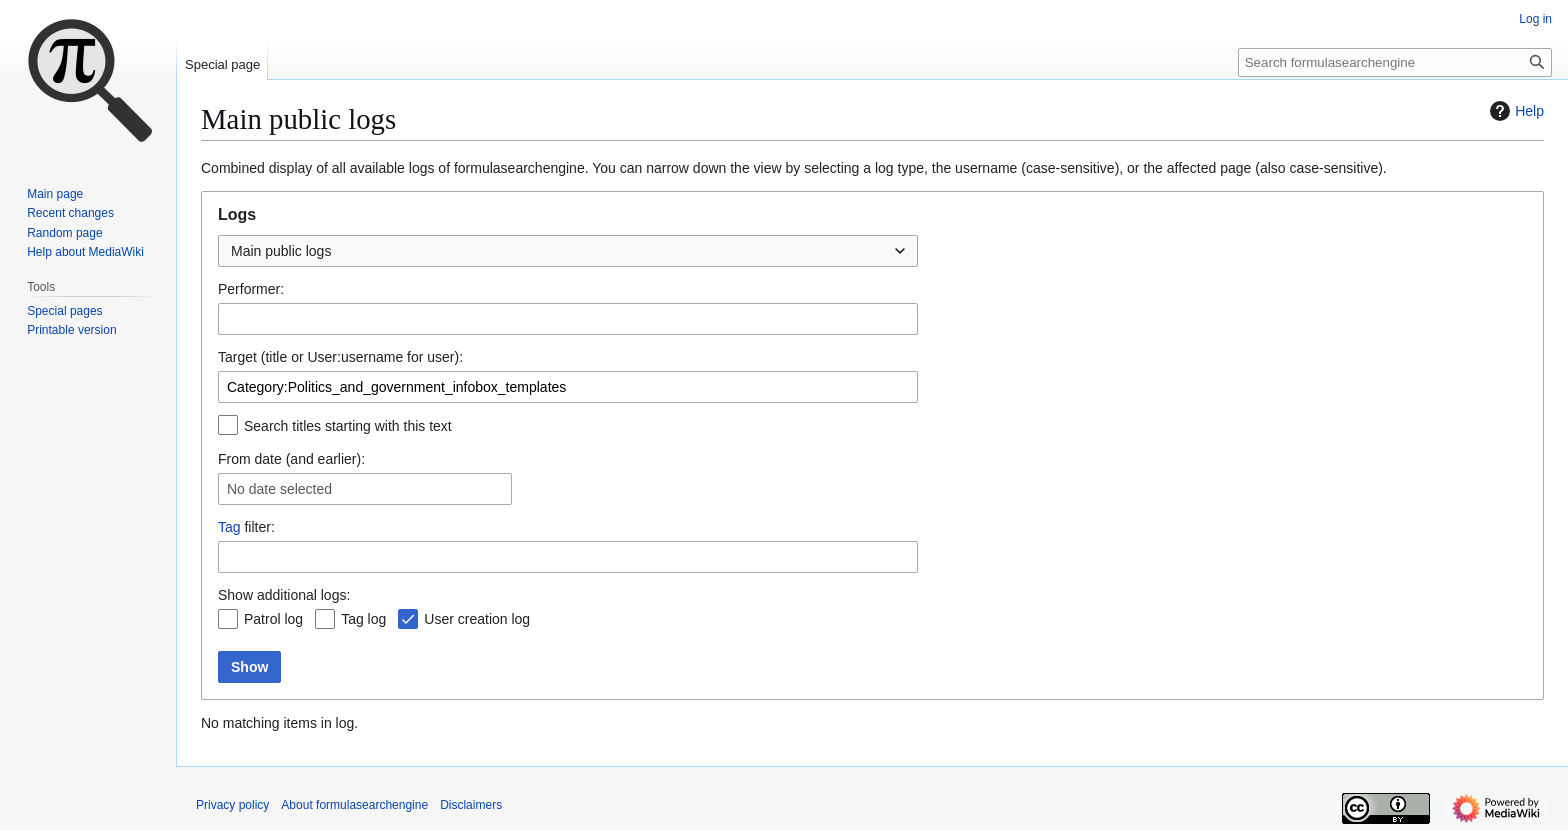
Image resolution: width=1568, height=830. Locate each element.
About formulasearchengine (354, 805)
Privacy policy (232, 805)
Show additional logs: (284, 595)
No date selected (279, 489)
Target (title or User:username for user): (340, 357)
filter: (246, 527)
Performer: (251, 289)
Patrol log (273, 619)
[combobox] (568, 251)
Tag (229, 527)
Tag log (363, 619)
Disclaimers (471, 805)
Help (1514, 111)
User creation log (477, 619)
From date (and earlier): (291, 459)
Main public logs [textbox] (281, 251)
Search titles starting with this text (348, 426)
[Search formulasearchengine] (1395, 62)
